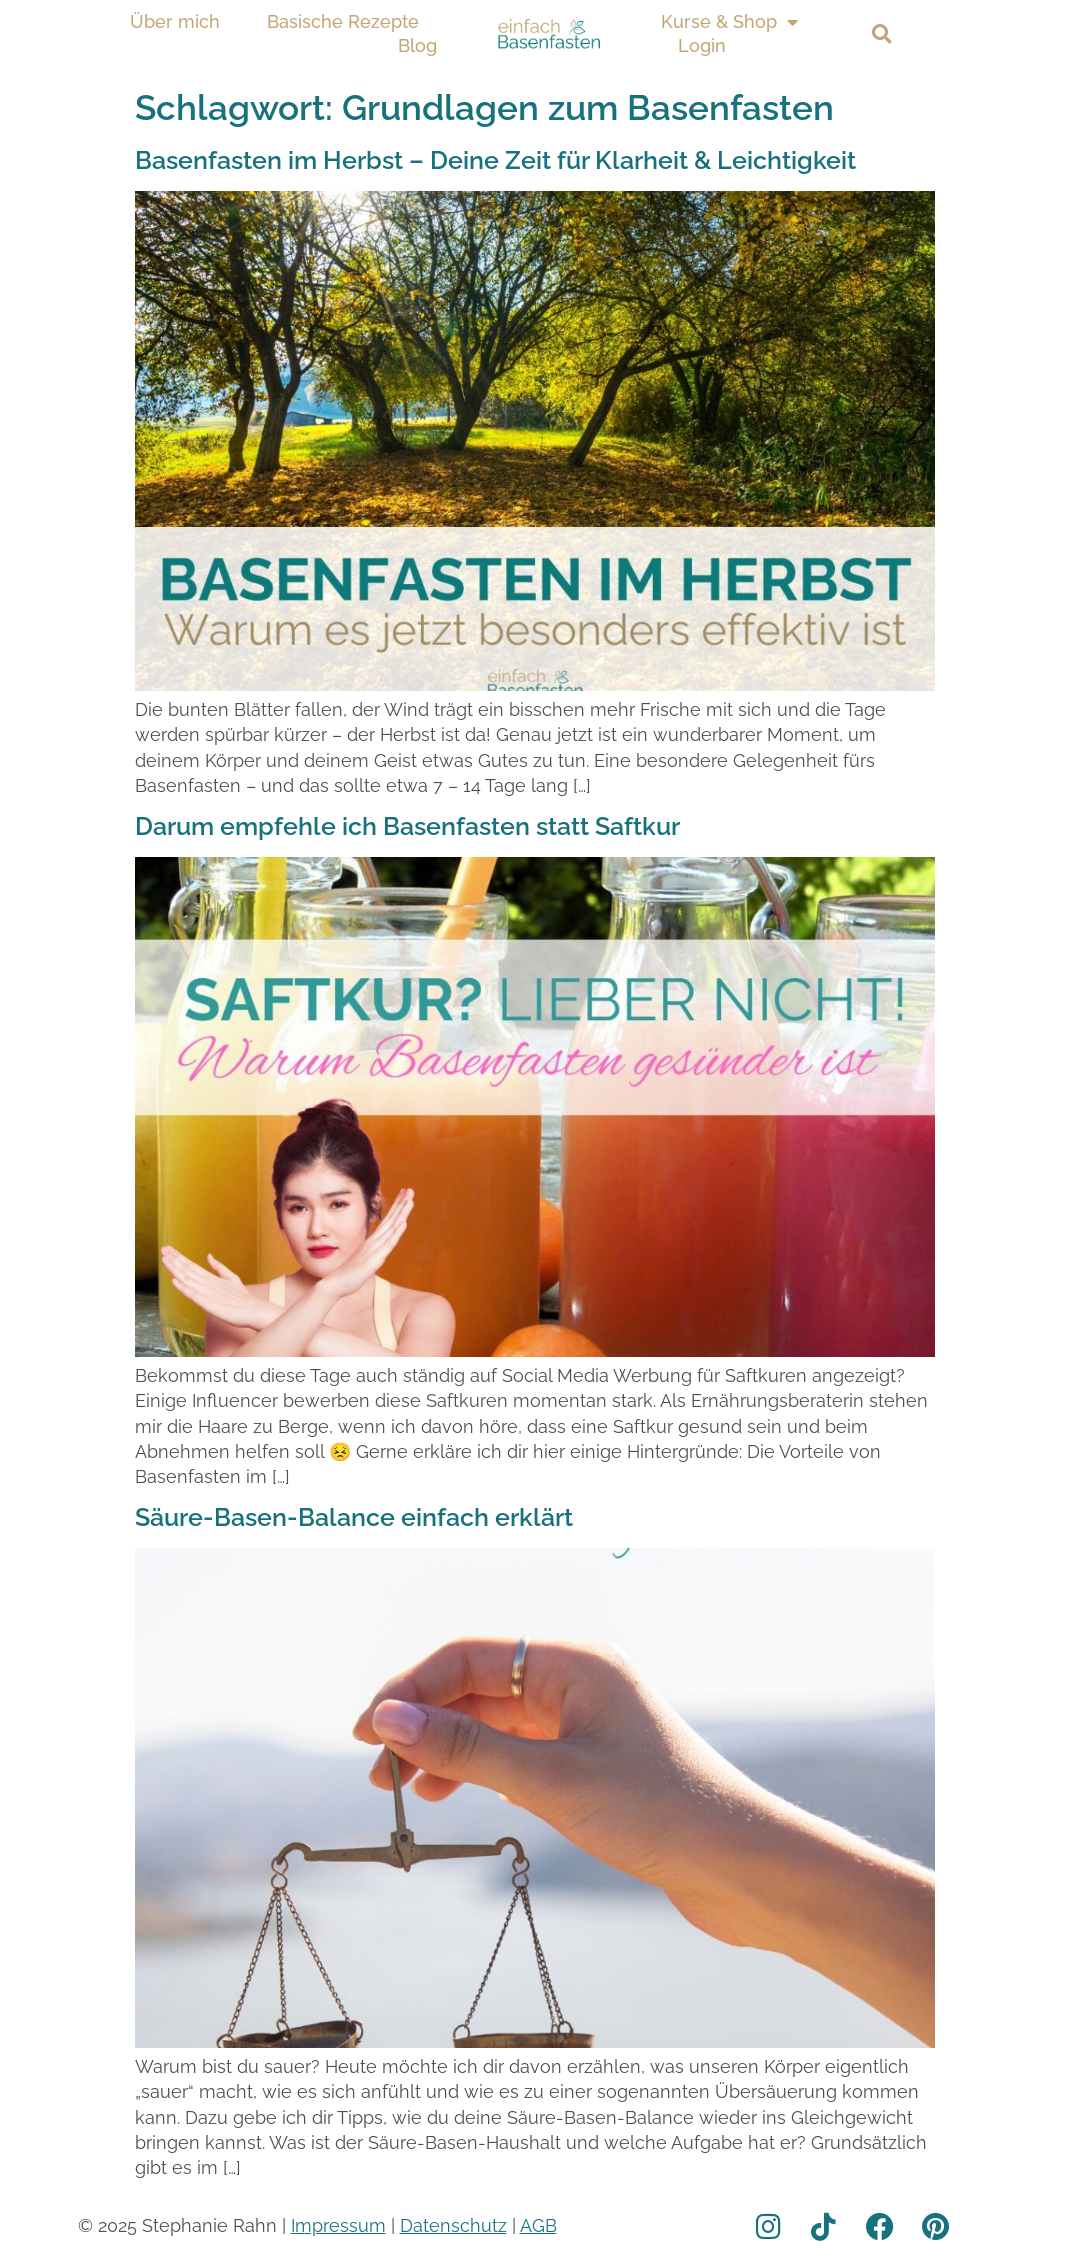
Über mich (175, 21)
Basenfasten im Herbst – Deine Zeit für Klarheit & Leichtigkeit (495, 160)
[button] (881, 34)
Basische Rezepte (343, 21)
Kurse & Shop (729, 22)
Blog (417, 45)
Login (702, 45)
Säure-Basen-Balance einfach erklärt (354, 1517)
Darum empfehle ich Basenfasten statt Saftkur (407, 826)
